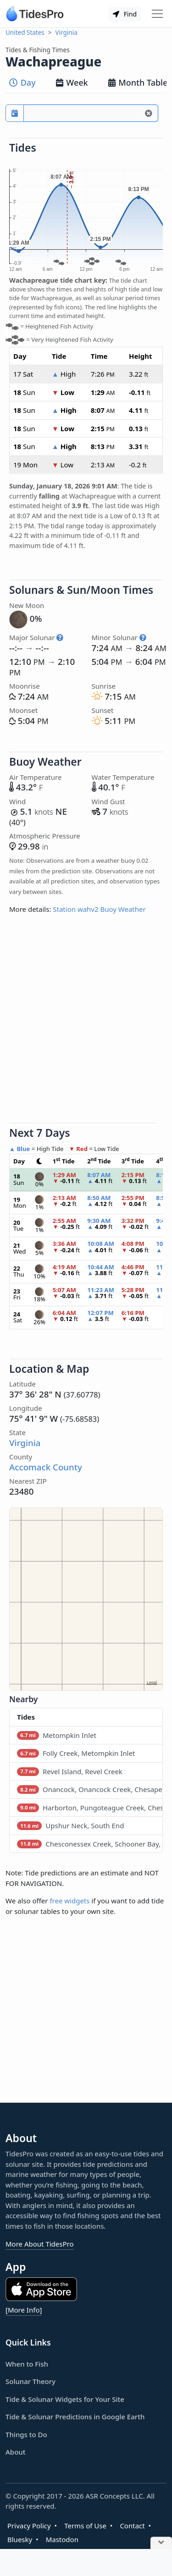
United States (25, 32)
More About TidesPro (40, 2243)
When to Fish (27, 2363)
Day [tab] (22, 82)
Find (125, 14)
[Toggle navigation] (157, 14)
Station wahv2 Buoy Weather (99, 909)
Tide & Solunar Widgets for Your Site (65, 2399)
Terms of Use (85, 2525)
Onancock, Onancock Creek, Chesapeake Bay (90, 1789)
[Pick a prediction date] (15, 113)
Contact (132, 2525)
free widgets (69, 1900)
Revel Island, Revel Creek (69, 1771)
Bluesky (19, 2539)
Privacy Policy (29, 2525)
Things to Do (26, 2434)
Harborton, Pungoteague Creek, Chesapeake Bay (90, 1807)
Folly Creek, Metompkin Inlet (76, 1753)
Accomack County (45, 1467)
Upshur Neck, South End (70, 1825)
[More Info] (24, 2309)
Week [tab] (72, 82)
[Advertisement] (86, 1022)
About (15, 2451)
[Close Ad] (161, 2543)
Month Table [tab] (138, 82)
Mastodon (62, 2539)
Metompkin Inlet (56, 1735)
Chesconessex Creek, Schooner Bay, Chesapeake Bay (90, 1843)
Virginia (66, 32)
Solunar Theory (30, 2381)
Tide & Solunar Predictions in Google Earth (75, 2416)
